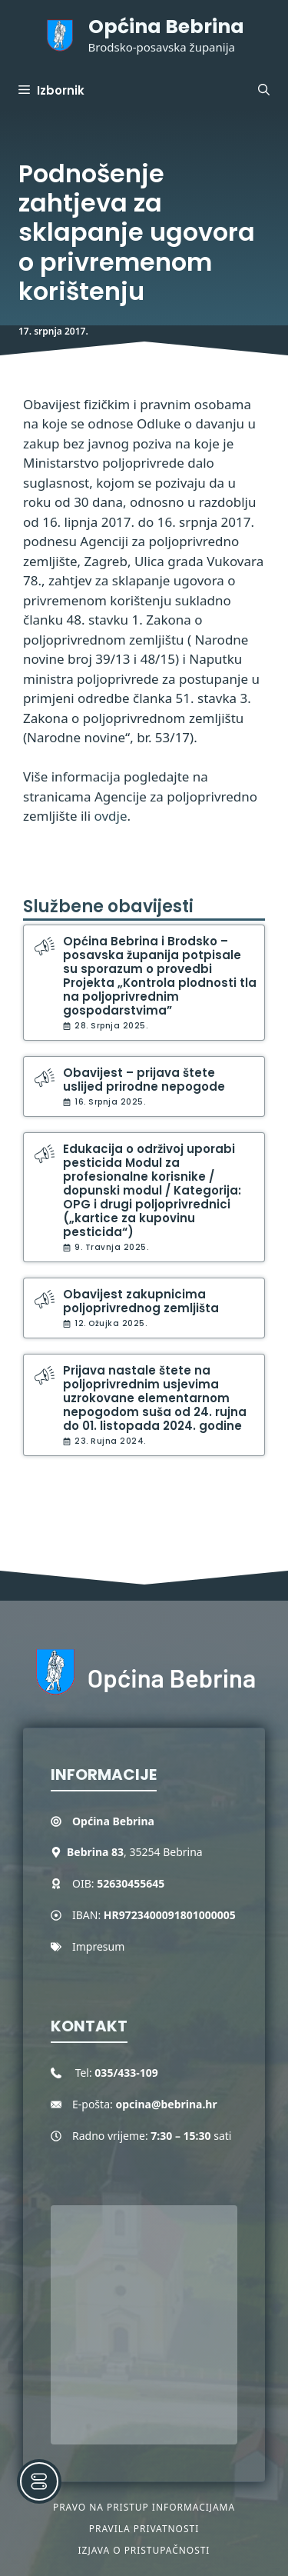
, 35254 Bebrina (135, 1852)
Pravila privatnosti (144, 2528)
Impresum (98, 1946)
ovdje (110, 816)
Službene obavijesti (108, 906)
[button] (264, 91)
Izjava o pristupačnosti (144, 2550)
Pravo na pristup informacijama (144, 2507)
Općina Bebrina (166, 26)
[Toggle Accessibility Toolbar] (39, 2481)
